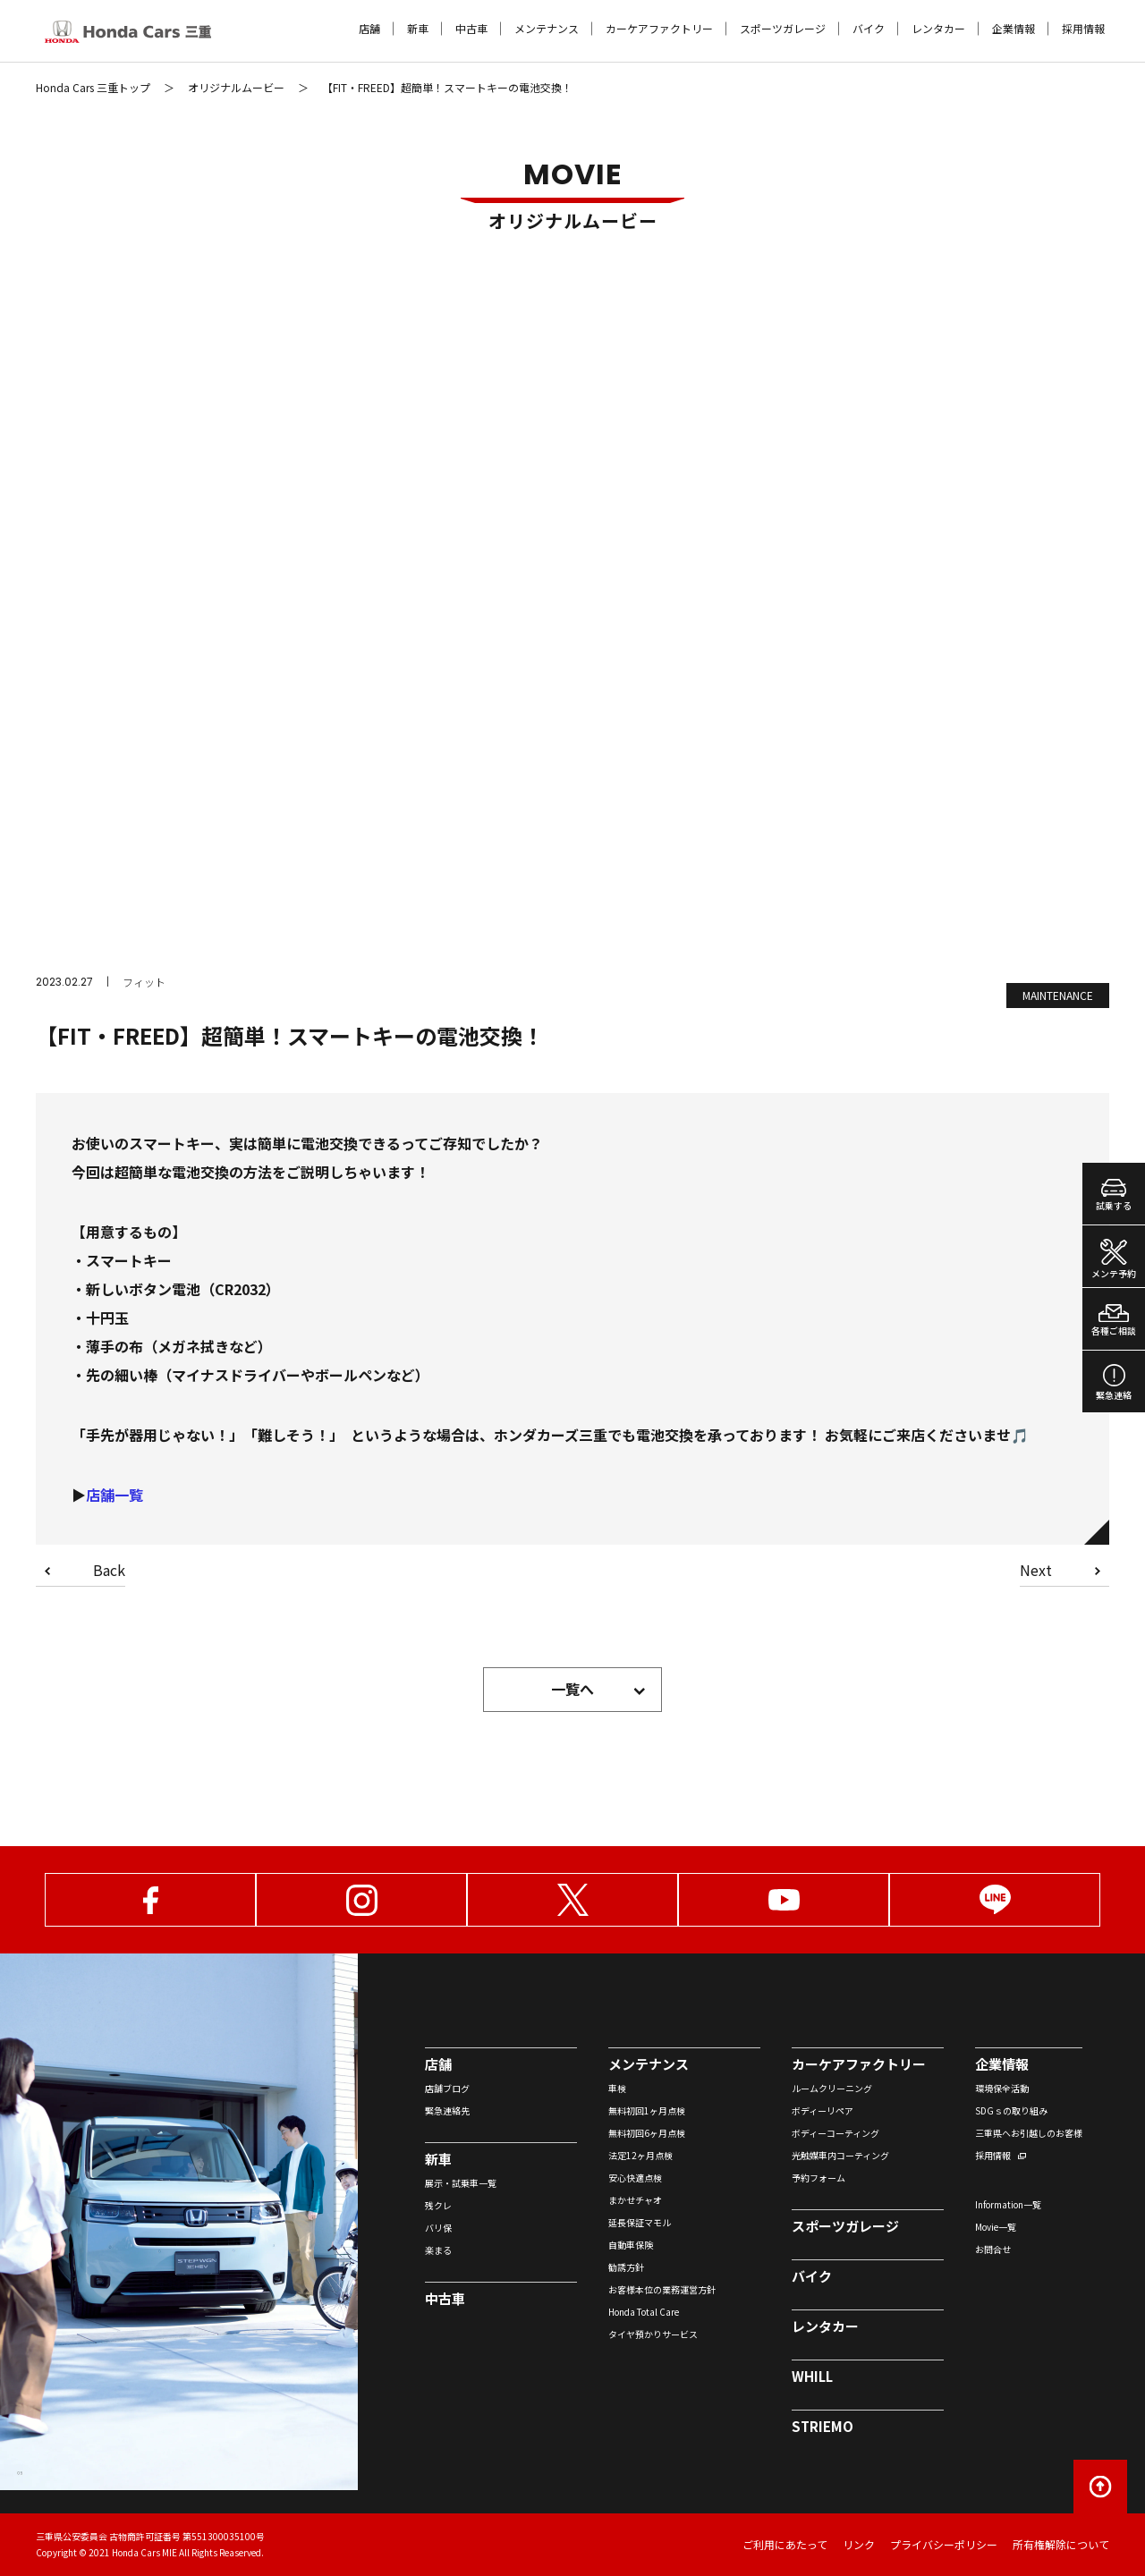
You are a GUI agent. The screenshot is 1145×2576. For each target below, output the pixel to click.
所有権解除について (1061, 2544)
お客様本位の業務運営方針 (662, 2289)
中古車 (471, 28)
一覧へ (572, 1688)
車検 (617, 2088)
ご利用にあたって (784, 2544)
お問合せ (993, 2249)
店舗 (369, 28)
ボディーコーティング (835, 2133)
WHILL (812, 2376)
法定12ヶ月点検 (640, 2155)
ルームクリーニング (832, 2088)
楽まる (438, 2250)
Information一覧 (1008, 2204)
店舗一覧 (114, 1494)
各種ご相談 (1113, 1320)
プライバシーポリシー (943, 2544)
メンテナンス (546, 28)
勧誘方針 (626, 2267)
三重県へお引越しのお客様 (1028, 2133)
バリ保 (438, 2227)
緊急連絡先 (447, 2110)
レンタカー (938, 28)
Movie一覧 (995, 2226)
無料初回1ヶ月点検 (646, 2110)
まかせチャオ (635, 2200)
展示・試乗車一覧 (460, 2183)
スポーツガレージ (783, 28)
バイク (868, 28)
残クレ (438, 2205)
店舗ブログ (447, 2088)
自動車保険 (630, 2244)
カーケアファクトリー (659, 28)
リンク (859, 2544)
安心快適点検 (635, 2177)
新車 (417, 28)
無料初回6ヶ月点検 (646, 2133)
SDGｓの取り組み (1011, 2110)
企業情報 (1013, 28)
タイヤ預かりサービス (653, 2334)
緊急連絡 (1114, 1383)
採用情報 (1083, 28)
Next (1036, 1571)
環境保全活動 (1002, 2088)
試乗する (1114, 1195)
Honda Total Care (643, 2311)
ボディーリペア (822, 2110)
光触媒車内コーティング (840, 2155)
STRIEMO (822, 2426)
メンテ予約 (1113, 1259)
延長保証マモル (639, 2222)
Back (109, 1571)
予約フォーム (818, 2177)
